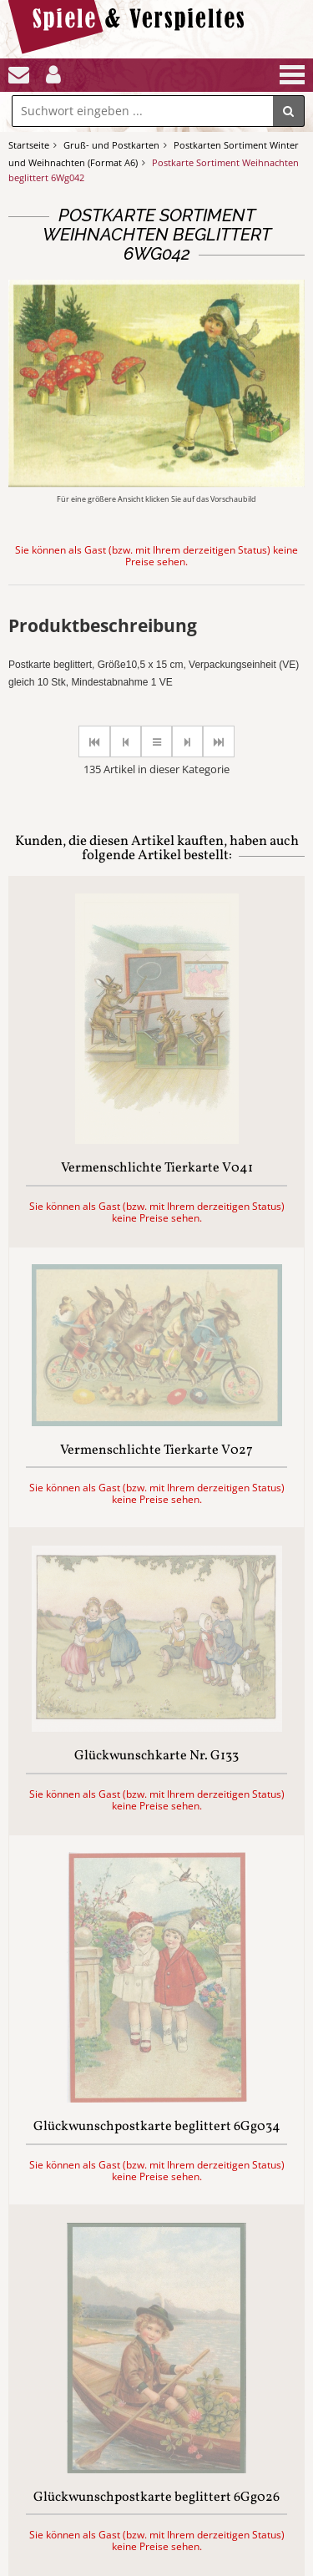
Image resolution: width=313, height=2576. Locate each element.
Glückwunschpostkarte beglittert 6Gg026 (156, 2498)
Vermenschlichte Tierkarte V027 (156, 1451)
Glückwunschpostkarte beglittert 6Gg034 (156, 2127)
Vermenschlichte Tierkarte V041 (157, 1169)
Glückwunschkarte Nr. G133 (156, 1756)
